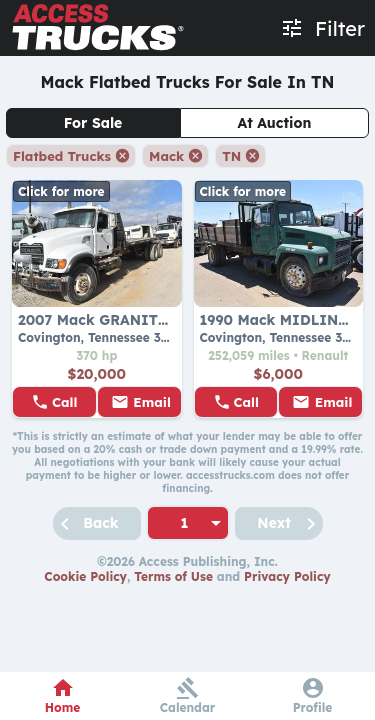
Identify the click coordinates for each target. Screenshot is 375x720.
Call (65, 402)
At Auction (275, 123)
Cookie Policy (85, 576)
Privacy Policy (287, 576)
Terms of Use (173, 576)
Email (152, 402)
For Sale (93, 123)
